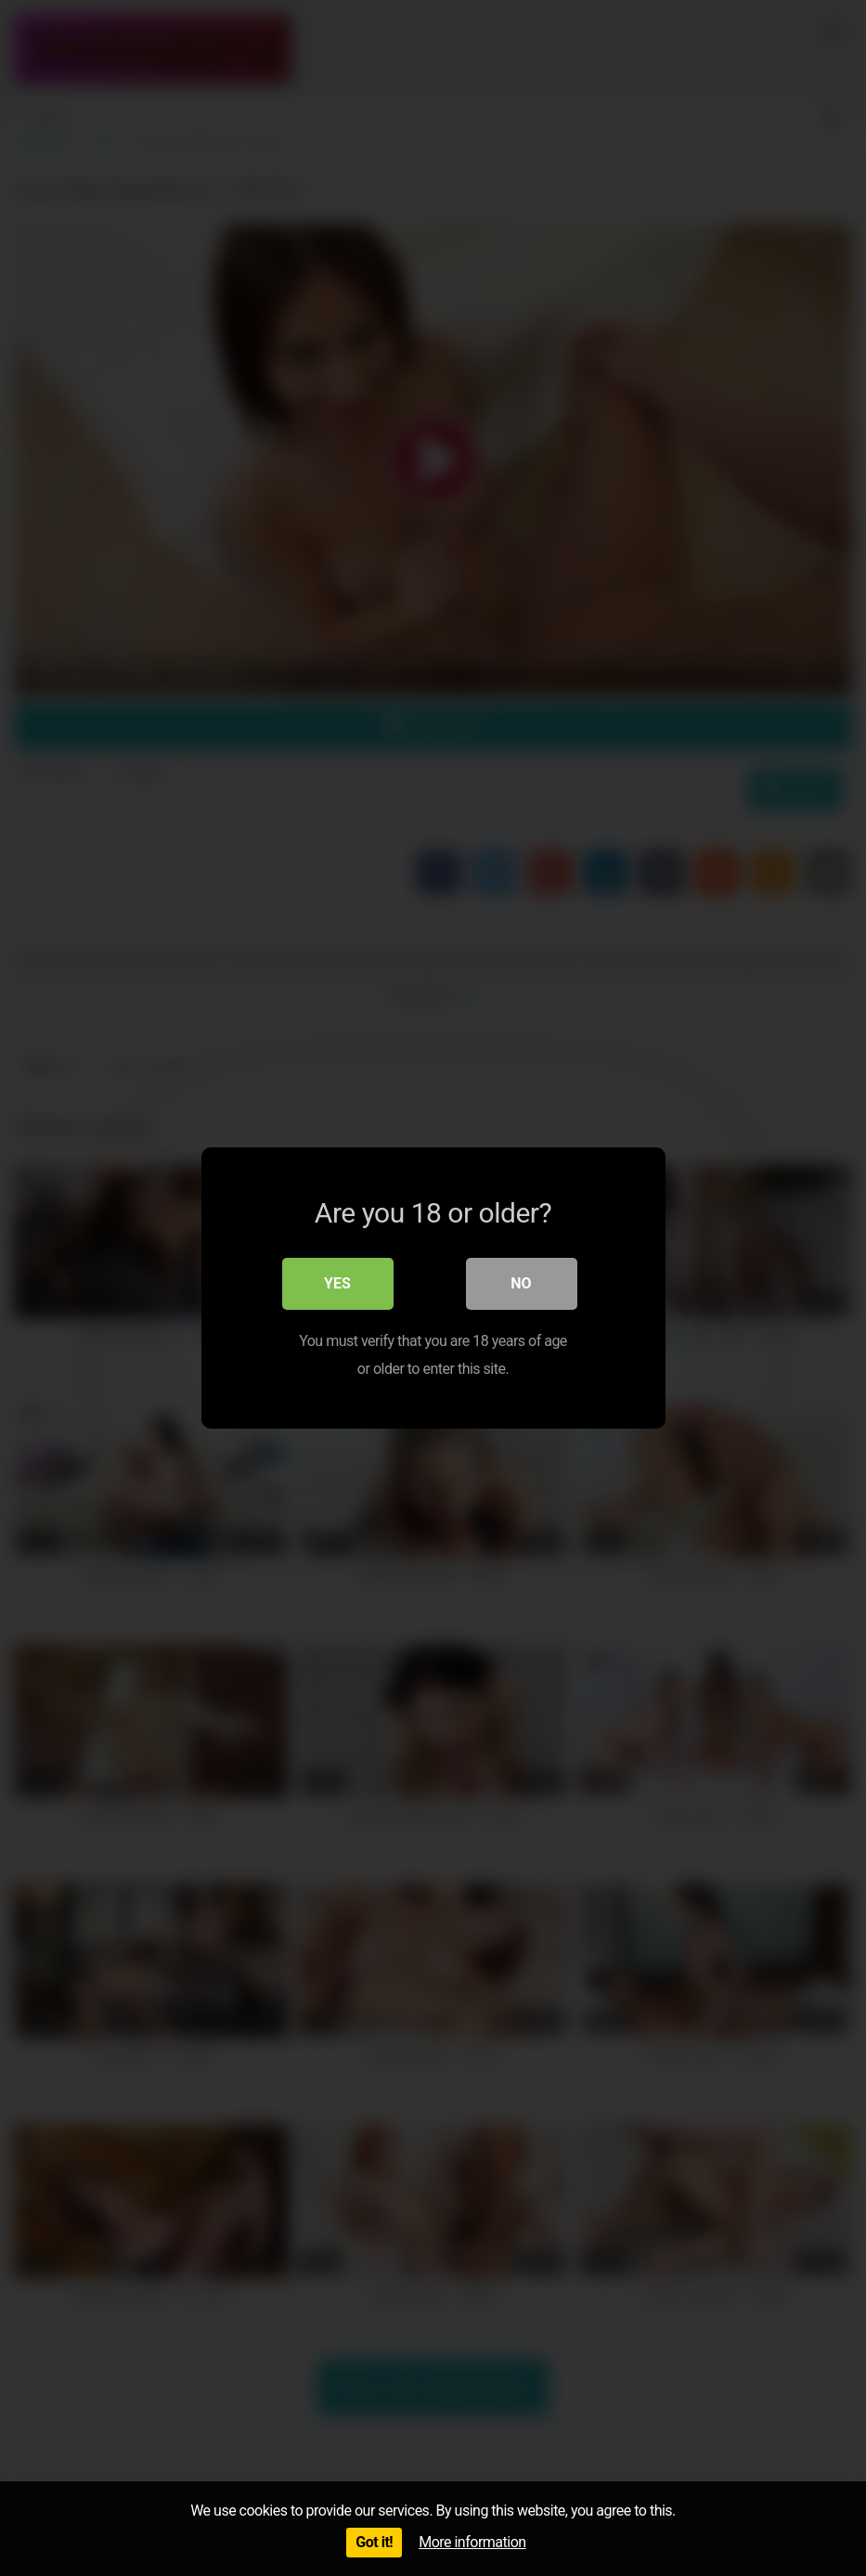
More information (472, 2542)
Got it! (374, 2542)
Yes (337, 1283)
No (521, 1283)
